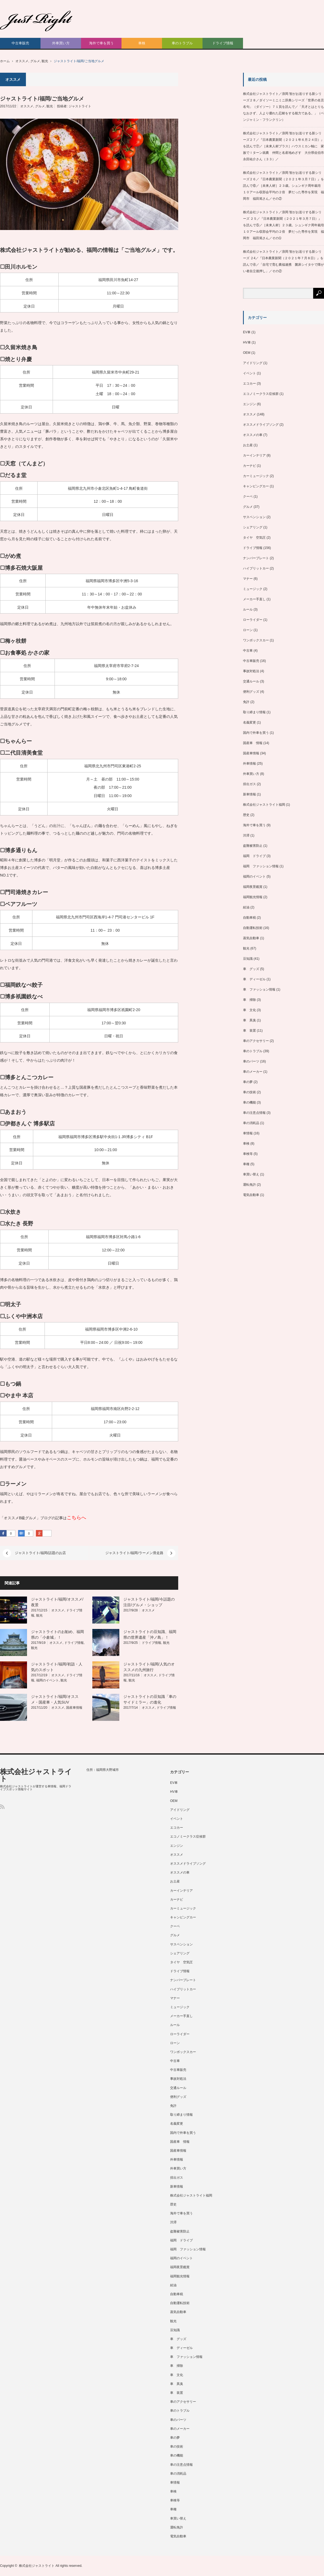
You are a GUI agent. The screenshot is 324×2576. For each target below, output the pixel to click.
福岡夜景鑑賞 (252, 887)
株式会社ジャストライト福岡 (264, 805)
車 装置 (249, 1030)
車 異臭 (249, 1020)
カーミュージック (256, 476)
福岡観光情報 (252, 897)
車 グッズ (251, 969)
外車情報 (249, 763)
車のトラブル (182, 43)
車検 (141, 43)
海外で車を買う (101, 43)
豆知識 (248, 959)
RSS (2, 1806)
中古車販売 (20, 43)
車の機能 (249, 1102)
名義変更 (249, 722)
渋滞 (246, 835)
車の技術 (249, 1092)
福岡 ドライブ (254, 856)
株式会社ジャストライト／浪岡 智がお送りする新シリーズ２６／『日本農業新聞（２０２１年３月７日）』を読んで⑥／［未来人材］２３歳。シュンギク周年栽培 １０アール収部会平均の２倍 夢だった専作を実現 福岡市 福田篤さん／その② (283, 186)
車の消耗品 (251, 1123)
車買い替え (251, 1174)
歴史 (246, 815)
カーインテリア (254, 455)
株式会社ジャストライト (36, 1775)
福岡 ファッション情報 (261, 866)
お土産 (248, 445)
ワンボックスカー (256, 640)
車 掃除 (249, 1000)
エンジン (249, 404)
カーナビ (249, 466)
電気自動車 (251, 1195)
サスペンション (254, 517)
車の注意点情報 (254, 1113)
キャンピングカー (256, 486)
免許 (246, 702)
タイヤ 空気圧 (254, 537)
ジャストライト (80, 106)
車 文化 (249, 1010)
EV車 (247, 332)
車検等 (248, 1154)
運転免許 (249, 1185)
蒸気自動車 (251, 938)
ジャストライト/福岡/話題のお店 (40, 1553)
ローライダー (252, 620)
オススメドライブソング (261, 424)
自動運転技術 (252, 928)
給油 (246, 907)
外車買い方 (61, 43)
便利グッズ (251, 692)
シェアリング (252, 527)
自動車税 (249, 917)
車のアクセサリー (256, 1041)
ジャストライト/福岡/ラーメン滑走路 (134, 1553)
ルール (248, 609)
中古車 (248, 650)
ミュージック (252, 589)
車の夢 (248, 1082)
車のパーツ (251, 1061)
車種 (246, 1164)
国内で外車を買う (256, 733)
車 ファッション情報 (259, 989)
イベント (249, 373)
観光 (45, 61)
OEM (246, 353)
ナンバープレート (256, 558)
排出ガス (249, 784)
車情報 (248, 1133)
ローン (248, 630)
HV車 (247, 342)
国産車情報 (74, 1707)
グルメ (35, 61)
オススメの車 (252, 435)
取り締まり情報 (254, 712)
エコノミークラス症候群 (261, 394)
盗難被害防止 (252, 846)
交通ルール (251, 681)
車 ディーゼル (254, 979)
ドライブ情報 (222, 43)
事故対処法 (251, 671)
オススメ (21, 61)
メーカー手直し (254, 599)
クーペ (248, 496)
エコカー (249, 383)
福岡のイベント (47, 1680)
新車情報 (249, 794)
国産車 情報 (252, 743)
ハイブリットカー (256, 568)
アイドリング (252, 363)
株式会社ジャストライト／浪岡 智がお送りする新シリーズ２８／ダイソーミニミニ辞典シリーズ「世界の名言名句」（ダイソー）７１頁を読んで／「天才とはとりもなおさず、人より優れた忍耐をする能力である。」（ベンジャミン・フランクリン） (283, 107)
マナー (248, 579)
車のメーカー (252, 1072)
